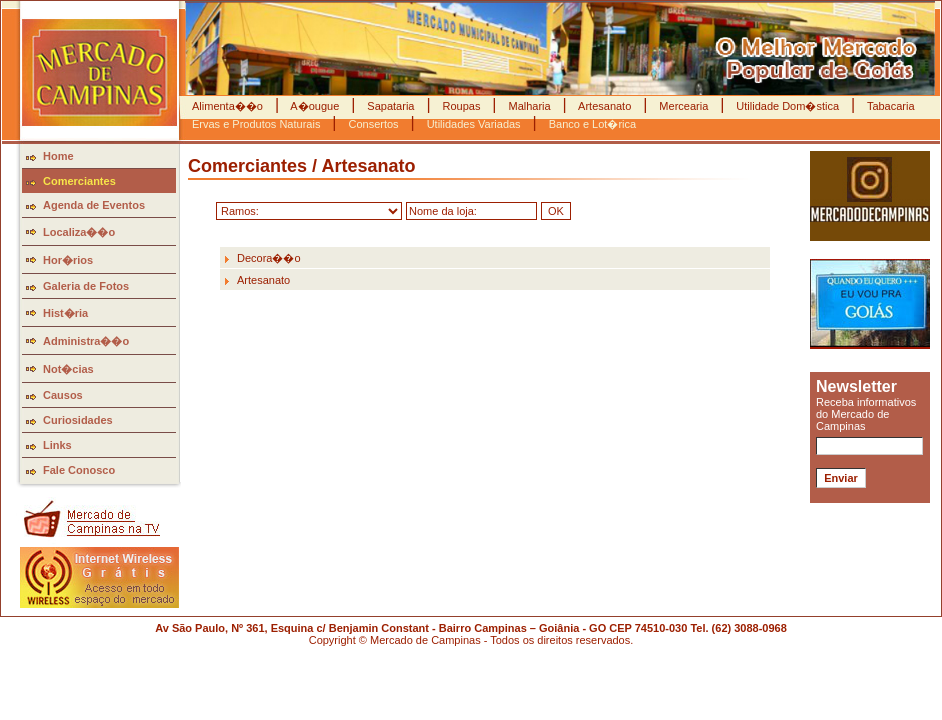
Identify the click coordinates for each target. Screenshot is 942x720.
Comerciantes (79, 181)
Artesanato (605, 106)
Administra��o (86, 341)
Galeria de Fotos (86, 286)
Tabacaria (889, 106)
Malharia (529, 106)
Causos (63, 395)
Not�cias (68, 369)
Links (57, 445)
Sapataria (390, 106)
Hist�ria (65, 313)
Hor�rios (68, 260)
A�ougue (315, 106)
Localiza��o (79, 232)
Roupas (461, 106)
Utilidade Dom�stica (787, 106)
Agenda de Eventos (94, 205)
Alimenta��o (229, 106)
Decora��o (269, 258)
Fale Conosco (79, 470)
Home (58, 156)
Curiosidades (78, 420)
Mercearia (683, 106)
